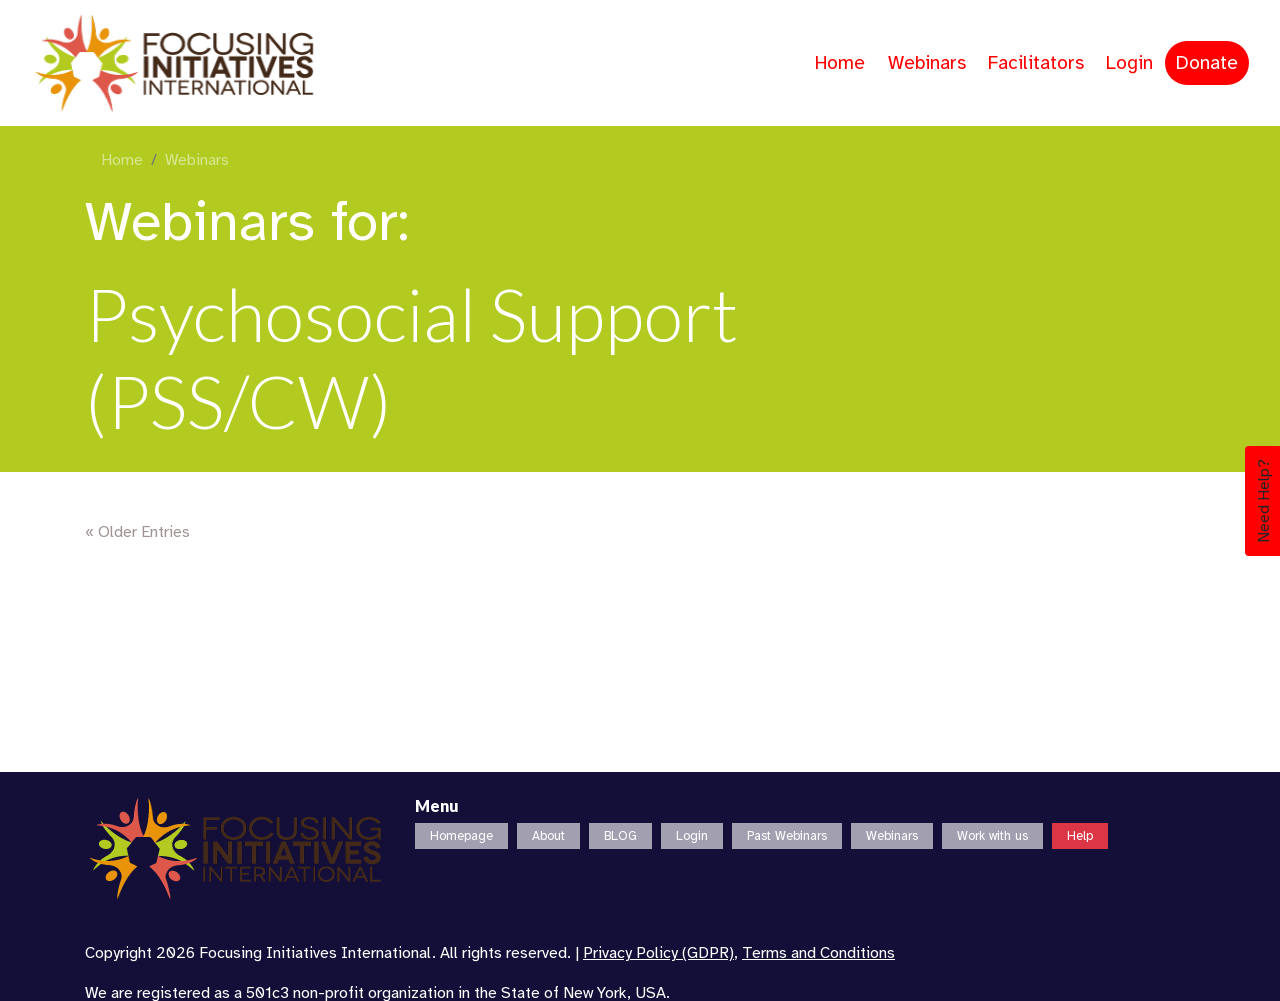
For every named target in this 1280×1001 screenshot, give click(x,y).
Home (840, 63)
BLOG (620, 836)
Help (1080, 836)
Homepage (461, 836)
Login (1129, 63)
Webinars (927, 63)
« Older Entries (137, 532)
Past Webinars (787, 836)
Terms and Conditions (818, 953)
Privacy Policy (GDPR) (658, 953)
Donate (1207, 63)
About (548, 836)
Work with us (992, 836)
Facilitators (1036, 63)
